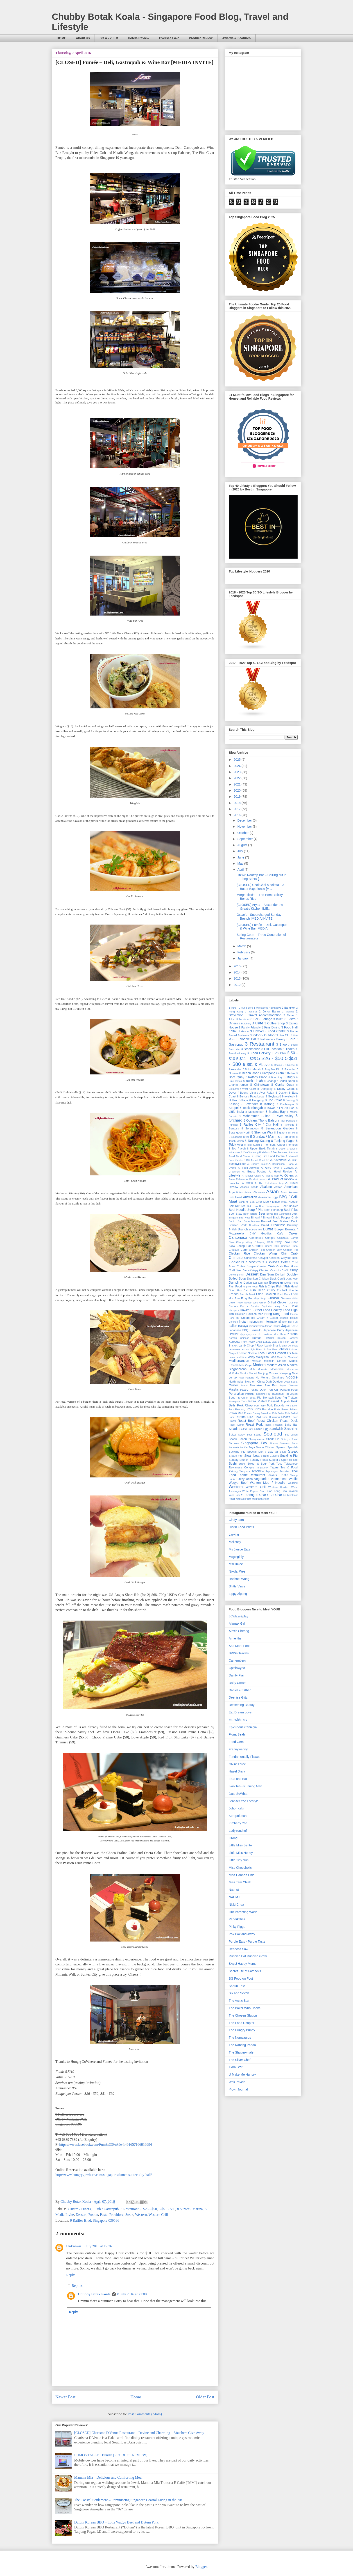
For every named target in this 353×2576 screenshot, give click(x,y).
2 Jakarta (251, 1011)
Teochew (258, 1471)
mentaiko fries (243, 1499)
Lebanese (234, 1349)
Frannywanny (238, 1749)
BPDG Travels (239, 1653)
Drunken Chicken (258, 1278)
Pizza (252, 1401)
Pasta (104, 2215)
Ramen (240, 1417)
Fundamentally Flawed (244, 1757)
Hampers (234, 1310)
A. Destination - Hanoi (281, 1164)
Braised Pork (238, 1225)
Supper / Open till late (283, 1459)
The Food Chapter (241, 2023)
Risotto (285, 1417)
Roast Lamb (236, 1424)
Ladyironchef (238, 1830)
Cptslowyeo (237, 1668)
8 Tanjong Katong (257, 1141)
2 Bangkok (288, 1007)
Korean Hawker (263, 1338)
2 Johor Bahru (269, 1011)
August (242, 845)
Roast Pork (254, 1424)
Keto (282, 1334)
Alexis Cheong (239, 1631)
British (233, 1229)
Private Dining (252, 1413)
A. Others (287, 1175)
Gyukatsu (267, 1306)
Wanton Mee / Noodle (267, 1482)
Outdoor (278, 1381)
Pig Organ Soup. (246, 1397)
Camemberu (237, 1660)
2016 (238, 815)
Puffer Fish (284, 1413)
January (243, 958)
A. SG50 (247, 1183)
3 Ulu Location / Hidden (277, 1049)
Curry (294, 1270)
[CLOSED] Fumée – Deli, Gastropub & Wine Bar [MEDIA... (262, 926)
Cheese (257, 1246)
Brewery (292, 1225)
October (243, 833)
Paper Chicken (288, 1385)
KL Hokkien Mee (268, 1334)
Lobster (283, 1349)
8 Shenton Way (262, 1132)
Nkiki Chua (236, 1904)
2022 (238, 778)
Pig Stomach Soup (269, 1397)
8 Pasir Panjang (287, 1120)
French (234, 1294)
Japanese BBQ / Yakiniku (245, 1330)
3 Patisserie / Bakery (271, 1039)
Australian (250, 1197)
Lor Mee (292, 1353)
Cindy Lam (236, 1520)
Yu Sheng (248, 1495)
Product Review (201, 38)
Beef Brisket (290, 1206)
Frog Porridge (250, 1298)
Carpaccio (283, 1237)
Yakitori (293, 1491)
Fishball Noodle (287, 1290)
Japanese (289, 1325)
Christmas (250, 1257)
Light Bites (256, 1349)
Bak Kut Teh (237, 1206)
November (245, 826)
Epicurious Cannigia (243, 1727)
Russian (278, 1424)
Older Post (205, 2397)
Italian (233, 1326)
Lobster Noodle (247, 1353)
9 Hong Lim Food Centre (268, 1156)
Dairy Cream (238, 1683)
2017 (238, 809)
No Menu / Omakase (270, 1377)
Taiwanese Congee (241, 1467)
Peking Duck (258, 1389)
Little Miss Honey (241, 1853)
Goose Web (251, 1302)
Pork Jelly (260, 1405)
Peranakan (236, 1393)
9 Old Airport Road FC (256, 1160)
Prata (277, 1409)
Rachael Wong (239, 1579)
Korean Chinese (239, 1338)
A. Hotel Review (280, 1171)
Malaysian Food (266, 1357)
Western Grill (158, 2215)
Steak (129, 2215)
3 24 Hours (242, 1019)
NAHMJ (234, 1897)
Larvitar (234, 1534)
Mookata (262, 1369)
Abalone (266, 1186)
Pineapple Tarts (238, 1401)
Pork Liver (292, 1405)
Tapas (274, 1467)
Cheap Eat (243, 1246)
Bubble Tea (255, 1229)
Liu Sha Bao (270, 1349)
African (278, 1187)
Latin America (290, 1345)
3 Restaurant (129, 2209)
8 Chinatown (259, 1084)
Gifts (295, 1298)
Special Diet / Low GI (262, 1451)
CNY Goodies (261, 1233)
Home (135, 2397)
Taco (279, 1463)
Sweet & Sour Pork (261, 1463)
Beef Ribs (291, 1209)
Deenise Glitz (238, 1697)
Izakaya (243, 1326)
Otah (268, 1381)
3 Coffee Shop (275, 1023)
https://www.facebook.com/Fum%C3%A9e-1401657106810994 (105, 2144)
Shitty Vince (237, 1586)
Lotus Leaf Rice (238, 1357)
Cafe (280, 1233)
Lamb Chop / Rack (251, 1345)
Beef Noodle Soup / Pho (246, 1209)
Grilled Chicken (277, 1302)
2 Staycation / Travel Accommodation (263, 1013)
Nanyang (285, 1373)
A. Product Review (281, 1179)
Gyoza (244, 1306)
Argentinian (236, 1192)
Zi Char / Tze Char (269, 1495)
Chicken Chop (289, 1246)
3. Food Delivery (259, 1053)
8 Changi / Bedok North (279, 1081)
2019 (238, 796)
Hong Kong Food (276, 1314)
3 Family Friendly (250, 1027)
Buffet (268, 1229)
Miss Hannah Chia (241, 1875)
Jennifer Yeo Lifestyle (243, 1801)
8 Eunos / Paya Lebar (251, 1096)
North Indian (236, 1381)
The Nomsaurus (240, 2037)
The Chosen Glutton (243, 2015)
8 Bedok (290, 1073)
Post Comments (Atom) (145, 2414)
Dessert (81, 2215)
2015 (238, 966)
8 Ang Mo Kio (271, 1069)
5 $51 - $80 (167, 2209)
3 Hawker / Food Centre (268, 1031)
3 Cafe (257, 1023)
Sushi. (242, 1463)
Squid (283, 1451)
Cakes (293, 1233)
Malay (251, 1357)
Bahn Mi (243, 1201)
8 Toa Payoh (237, 1148)
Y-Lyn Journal (238, 2089)
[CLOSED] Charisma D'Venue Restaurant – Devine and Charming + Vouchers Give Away (139, 2433)
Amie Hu (235, 1638)
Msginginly (236, 1557)
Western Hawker (278, 1487)
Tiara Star (235, 2067)
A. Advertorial (278, 1160)
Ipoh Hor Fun (290, 1321)
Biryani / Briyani (261, 1217)
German (286, 1298)
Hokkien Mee (254, 1314)
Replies (77, 2285)
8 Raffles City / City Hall (259, 1124)
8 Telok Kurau (252, 1144)
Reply (70, 2275)
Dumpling (235, 1282)
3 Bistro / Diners (79, 2209)
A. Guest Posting (254, 1171)
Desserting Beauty (241, 1705)
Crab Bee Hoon (287, 1266)
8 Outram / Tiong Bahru (260, 1120)
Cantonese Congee (262, 1237)
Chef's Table (272, 1246)
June (241, 857)
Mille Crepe (245, 1365)
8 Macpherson (254, 1111)
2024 (238, 766)
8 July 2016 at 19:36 (97, 2246)
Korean (292, 1334)
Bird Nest (244, 1217)
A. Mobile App (270, 1175)
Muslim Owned (248, 1373)
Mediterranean (239, 1360)
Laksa (267, 1341)
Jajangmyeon (256, 1326)
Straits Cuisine (270, 1455)
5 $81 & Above (256, 1064)
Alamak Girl (237, 1623)
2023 (238, 772)
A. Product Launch (256, 1179)
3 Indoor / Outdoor (263, 1035)
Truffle (284, 1475)
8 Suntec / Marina (190, 2209)
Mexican (256, 1361)
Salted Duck (246, 1429)
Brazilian (254, 1225)
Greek (262, 1302)
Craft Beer (235, 1270)
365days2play (238, 1616)
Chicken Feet (257, 1249)
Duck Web (292, 1278)
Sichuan (234, 1443)
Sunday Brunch (239, 1459)
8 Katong (267, 1104)
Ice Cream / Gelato (264, 1317)
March (242, 946)
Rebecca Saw (238, 1949)
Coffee (285, 1262)
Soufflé (244, 1447)
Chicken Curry (238, 1249)
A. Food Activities (248, 1167)
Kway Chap (255, 1341)
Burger (279, 1229)
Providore (116, 2215)
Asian (272, 1191)
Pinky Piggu (237, 1926)
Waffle (293, 1479)
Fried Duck (283, 1294)
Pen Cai (273, 1389)
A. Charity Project (257, 1164)
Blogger (201, 2567)
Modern (259, 1365)
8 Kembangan (285, 1104)
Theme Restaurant (251, 1475)
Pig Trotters (290, 1397)
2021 (238, 784)
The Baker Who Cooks (244, 2008)
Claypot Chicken (269, 1257)
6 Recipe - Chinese (283, 1065)
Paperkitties (237, 1919)
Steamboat (252, 1455)
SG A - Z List (109, 38)
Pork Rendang (237, 1409)
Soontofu (234, 1447)
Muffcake (234, 1373)
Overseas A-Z (169, 38)
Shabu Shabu (238, 1439)
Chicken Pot (290, 1249)
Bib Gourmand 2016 (286, 1213)
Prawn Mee (236, 1413)
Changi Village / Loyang (250, 1242)
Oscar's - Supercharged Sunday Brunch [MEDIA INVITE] (259, 916)
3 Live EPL (283, 1035)
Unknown (73, 2246)
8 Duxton (281, 1092)
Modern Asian (276, 1365)
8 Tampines (288, 1136)
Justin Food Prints (241, 1527)
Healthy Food (280, 1310)
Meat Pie (282, 1357)
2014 (238, 972)
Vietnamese (279, 1479)
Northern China (255, 1381)
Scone (257, 1434)
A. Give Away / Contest (277, 1167)
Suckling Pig (289, 1455)
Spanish (281, 1447)
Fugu (263, 1298)
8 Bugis (289, 1077)
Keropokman (238, 1816)
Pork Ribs (254, 1409)
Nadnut (234, 1889)
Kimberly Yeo (238, 1823)
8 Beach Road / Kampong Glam (261, 1073)
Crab (271, 1266)
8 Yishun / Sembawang (273, 1152)
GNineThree (237, 1764)
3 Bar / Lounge (261, 1019)
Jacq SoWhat (238, 1793)
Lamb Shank (273, 1345)
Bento (270, 1213)
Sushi (233, 1463)
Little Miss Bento (240, 1845)
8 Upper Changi (285, 1148)
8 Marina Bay (276, 1111)
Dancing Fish (236, 1274)
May (240, 863)
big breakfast (290, 1495)
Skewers (285, 1443)
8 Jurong (289, 1100)
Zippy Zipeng (238, 1594)
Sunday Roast (259, 1459)
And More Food (240, 1646)
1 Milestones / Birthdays (267, 1007)
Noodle (292, 1377)
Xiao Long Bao (277, 1491)
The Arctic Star (239, 2000)
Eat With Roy (238, 1720)
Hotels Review (138, 38)
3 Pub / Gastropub (106, 2209)
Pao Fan (271, 1385)
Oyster (233, 1385)
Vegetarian (261, 1479)
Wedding (293, 1482)
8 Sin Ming (291, 1132)
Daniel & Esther (240, 1690)
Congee (251, 1266)
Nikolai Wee (237, 1571)
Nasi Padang (246, 1377)
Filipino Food (250, 1286)
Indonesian (256, 1321)
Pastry (244, 1389)
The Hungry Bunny (242, 2030)
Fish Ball (242, 1290)
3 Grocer (244, 1031)
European (276, 1282)
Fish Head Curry (262, 1290)
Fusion (93, 2215)
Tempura (244, 1471)
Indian (243, 1321)
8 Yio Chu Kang (249, 1152)
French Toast (247, 1294)
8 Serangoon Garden (277, 1128)
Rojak (268, 1424)
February (244, 952)
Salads (233, 1429)
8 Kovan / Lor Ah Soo (279, 1108)
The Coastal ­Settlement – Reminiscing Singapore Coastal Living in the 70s (128, 2500)
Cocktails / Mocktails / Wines (254, 1262)
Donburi (280, 1274)
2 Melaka (288, 1011)
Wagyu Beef (238, 1482)
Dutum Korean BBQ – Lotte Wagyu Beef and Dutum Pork (116, 2522)
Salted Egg (261, 1429)
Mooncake (276, 1369)
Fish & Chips (266, 1286)
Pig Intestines (275, 1393)
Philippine (260, 1393)
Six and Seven (239, 1993)
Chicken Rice (239, 1253)
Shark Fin (272, 1439)
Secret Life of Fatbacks (245, 1971)
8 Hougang (256, 1100)
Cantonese (238, 1237)
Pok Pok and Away (242, 1934)
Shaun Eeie (237, 1986)
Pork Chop (245, 1405)
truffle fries (263, 1499)
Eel (255, 1282)
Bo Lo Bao (235, 1221)
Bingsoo (233, 1217)
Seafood (272, 1434)
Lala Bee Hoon (280, 1341)
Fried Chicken (266, 1294)
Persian (249, 1393)
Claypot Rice (289, 1257)
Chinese (236, 1257)
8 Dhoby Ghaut (284, 1088)
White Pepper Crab (253, 1491)
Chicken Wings (266, 1253)
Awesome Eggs (268, 1197)
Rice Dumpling (271, 1417)
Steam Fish (236, 1455)
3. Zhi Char (279, 1053)
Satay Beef (245, 1434)
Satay (232, 1434)
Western (141, 2215)
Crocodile (275, 1270)
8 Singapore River (239, 1137)
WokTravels (237, 2082)
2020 (238, 790)
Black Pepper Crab (285, 1217)
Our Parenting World (243, 1912)
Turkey (240, 1479)
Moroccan (292, 1369)
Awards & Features (236, 38)
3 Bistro (278, 1019)
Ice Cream (242, 1317)
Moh (252, 1369)
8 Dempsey (264, 1088)
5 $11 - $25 (246, 1059)
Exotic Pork (291, 1282)
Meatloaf (293, 1357)
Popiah (285, 1401)
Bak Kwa (252, 1206)
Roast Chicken (267, 1420)
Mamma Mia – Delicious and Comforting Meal (108, 2477)
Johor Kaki (236, 1808)
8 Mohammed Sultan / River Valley (266, 1116)
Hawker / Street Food (255, 1310)
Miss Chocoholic (240, 1867)
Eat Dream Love (240, 1712)
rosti (254, 1499)
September (245, 839)
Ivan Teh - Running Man (245, 1786)
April (240, 869)
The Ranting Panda (242, 2045)
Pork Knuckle (275, 1405)
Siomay (273, 1443)
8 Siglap (279, 1132)
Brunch (243, 1229)
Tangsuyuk (262, 1467)
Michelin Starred (275, 1360)
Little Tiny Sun (239, 1860)
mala (232, 1498)
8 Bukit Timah (253, 1081)
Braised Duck (289, 1221)
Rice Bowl (254, 1417)
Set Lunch (291, 1434)
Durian (248, 1282)
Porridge (267, 1409)
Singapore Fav (254, 1443)
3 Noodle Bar (246, 1039)
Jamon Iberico (273, 1326)
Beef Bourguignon (269, 1206)
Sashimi (291, 1429)
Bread (265, 1225)
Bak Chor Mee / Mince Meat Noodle (274, 1201)
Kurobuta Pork (238, 1341)
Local (261, 1353)
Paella (243, 1385)
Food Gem (236, 1742)
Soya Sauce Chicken (261, 1447)
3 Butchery (245, 1023)
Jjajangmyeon (248, 1334)
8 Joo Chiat (273, 1100)
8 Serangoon (250, 1128)
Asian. (284, 1192)
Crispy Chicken (259, 1270)
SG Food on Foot (241, 1978)
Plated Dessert (268, 1401)
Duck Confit (277, 1278)
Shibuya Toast (289, 1439)
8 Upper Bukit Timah (261, 1148)
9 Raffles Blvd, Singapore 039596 (94, 2220)
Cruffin (285, 1270)
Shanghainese (257, 1439)
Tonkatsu (272, 1475)
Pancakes (256, 1385)
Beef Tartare (250, 1213)
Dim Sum (267, 1274)
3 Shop (281, 1044)
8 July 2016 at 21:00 (132, 2294)
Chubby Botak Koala (94, 2294)
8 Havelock (287, 1096)
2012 (238, 985)
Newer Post (65, 2397)
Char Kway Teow (278, 1242)
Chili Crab (289, 1253)
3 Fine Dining (271, 1027)
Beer (261, 1213)
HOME (61, 38)
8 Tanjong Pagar (283, 1141)
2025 (238, 759)
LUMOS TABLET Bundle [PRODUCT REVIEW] (110, 2455)
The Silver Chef (239, 2060)
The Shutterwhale (241, 2052)
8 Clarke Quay (282, 1084)
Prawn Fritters (289, 1409)
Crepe (246, 1270)
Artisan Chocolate (254, 1192)
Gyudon (255, 1306)
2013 (238, 978)
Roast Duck (289, 1420)
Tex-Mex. (285, 1471)
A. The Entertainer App (269, 1183)
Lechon (245, 1349)
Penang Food (289, 1389)
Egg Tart (263, 1282)
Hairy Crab (281, 1306)
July (240, 851)
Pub (274, 1413)
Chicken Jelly (274, 1249)
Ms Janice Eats (239, 1549)
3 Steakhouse (250, 1049)
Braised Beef (269, 1221)
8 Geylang (271, 1096)
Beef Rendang (274, 1209)
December (245, 820)
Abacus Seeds (249, 1187)
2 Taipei (288, 1015)
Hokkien (240, 1314)
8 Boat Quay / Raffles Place (263, 1075)
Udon (249, 1479)
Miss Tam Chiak (240, 1882)
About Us (83, 38)
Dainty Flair (237, 1675)
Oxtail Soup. (291, 1381)
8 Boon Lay (276, 1077)
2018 (238, 803)
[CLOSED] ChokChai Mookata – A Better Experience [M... (260, 887)
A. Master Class (251, 1175)
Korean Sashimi (287, 1338)
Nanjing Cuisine (268, 1373)
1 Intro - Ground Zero (241, 1007)
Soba (295, 1443)
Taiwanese (291, 1463)
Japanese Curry (273, 1330)
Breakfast (278, 1225)
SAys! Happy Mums (242, 1963)
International (272, 1321)
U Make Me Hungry (242, 2074)
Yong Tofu (234, 1495)
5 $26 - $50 (148, 2209)
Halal (294, 1306)
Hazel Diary (237, 1771)
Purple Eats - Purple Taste (247, 1941)
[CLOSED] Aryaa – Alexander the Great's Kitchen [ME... (260, 906)
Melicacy (235, 1542)
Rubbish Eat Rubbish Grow (248, 1956)
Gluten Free (236, 1302)
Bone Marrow (252, 1221)
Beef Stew (235, 1213)
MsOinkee (236, 1564)
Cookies (261, 1266)
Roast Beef (246, 1420)
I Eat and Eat (238, 1779)
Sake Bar (291, 1424)
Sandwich (276, 1429)
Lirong (233, 1838)
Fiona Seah (237, 1734)
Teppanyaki (272, 1471)
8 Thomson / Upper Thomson (279, 1144)
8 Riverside (287, 1124)
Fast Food (235, 1286)
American (291, 1186)
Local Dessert (276, 1353)
